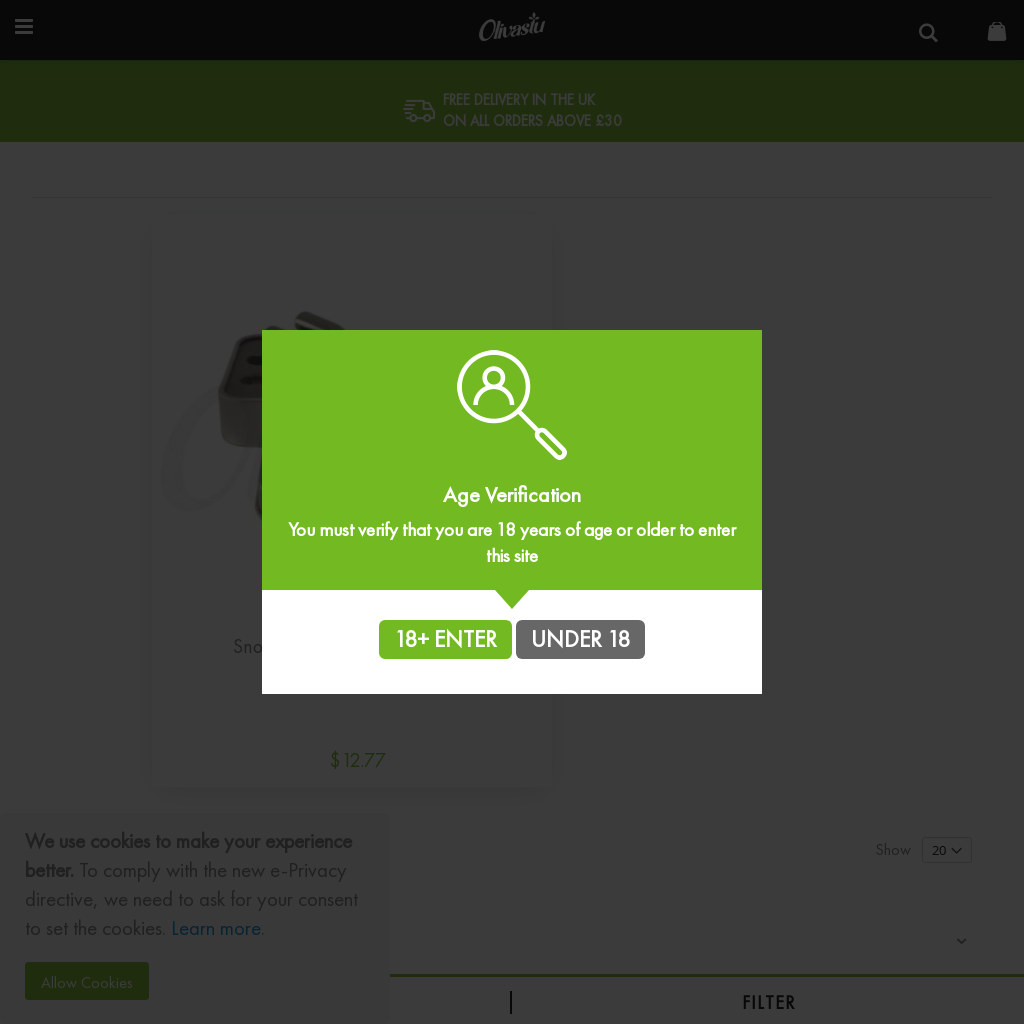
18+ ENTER (445, 639)
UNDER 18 (580, 639)
